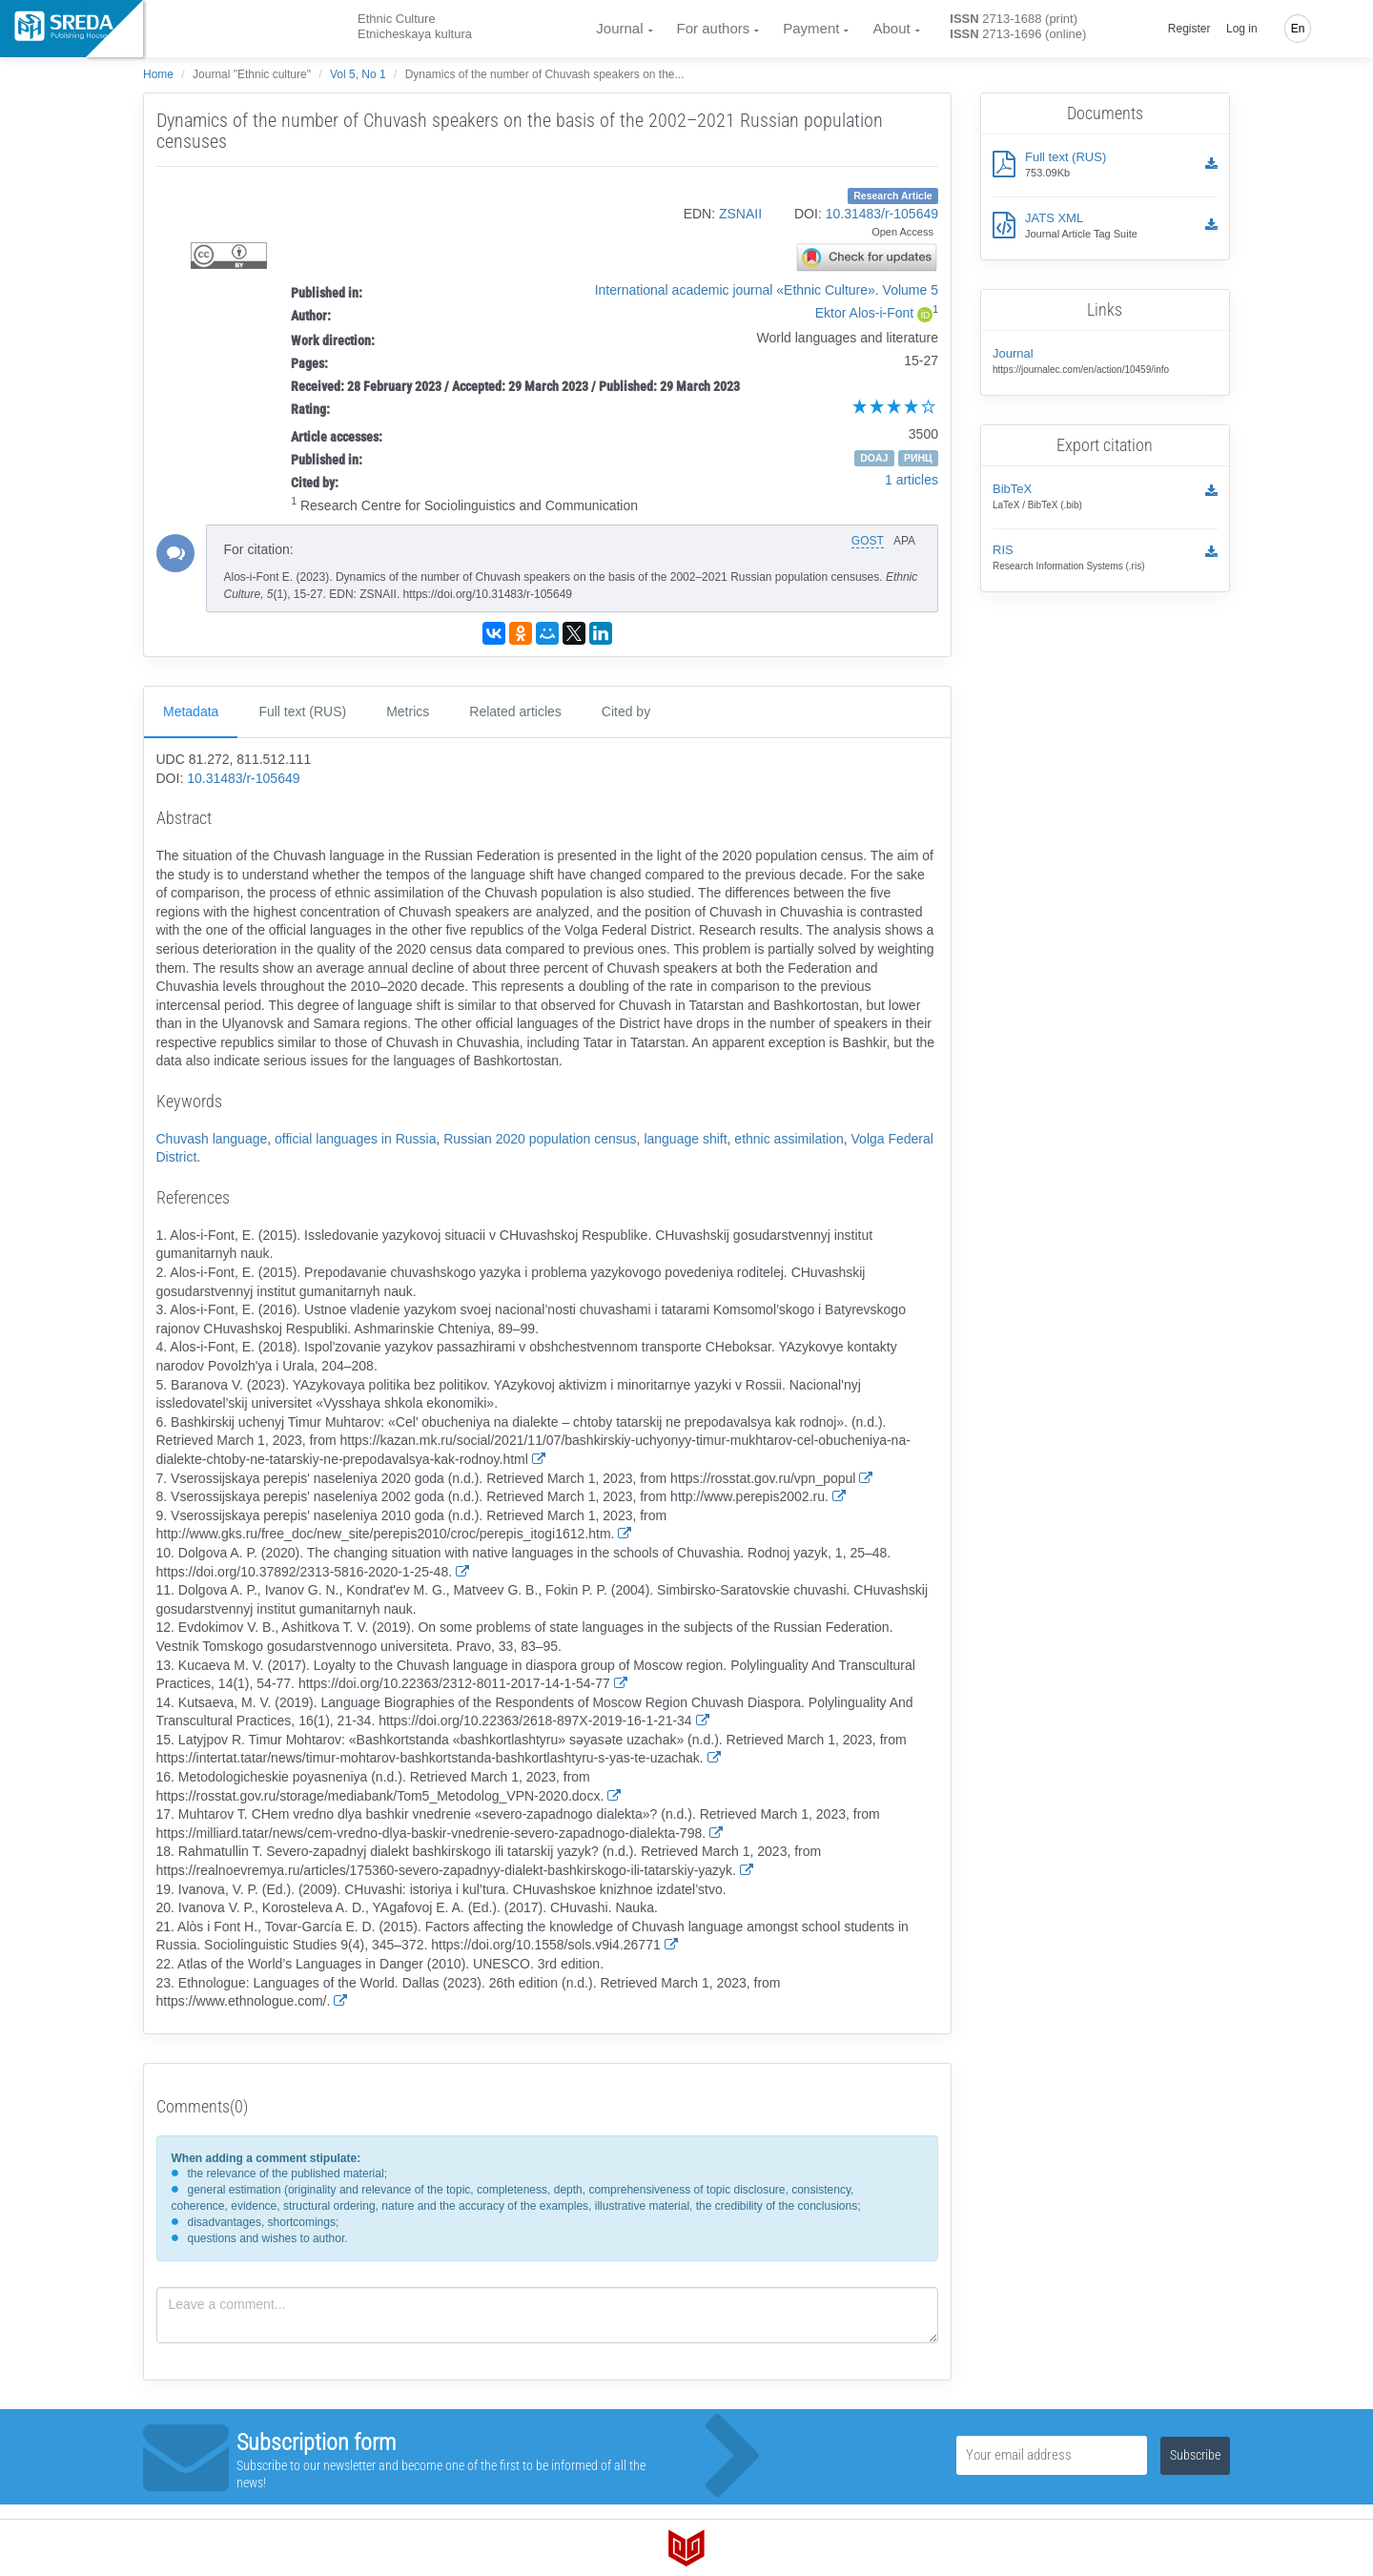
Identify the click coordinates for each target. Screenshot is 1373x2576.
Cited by (626, 711)
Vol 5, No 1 (358, 74)
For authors (713, 28)
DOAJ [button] (874, 458)
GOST (867, 540)
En (1298, 28)
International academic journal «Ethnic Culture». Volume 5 (766, 290)
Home (158, 74)
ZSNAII (740, 213)
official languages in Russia (355, 1138)
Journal (619, 28)
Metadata (190, 711)
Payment (811, 28)
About (891, 28)
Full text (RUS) (302, 711)
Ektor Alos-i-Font (864, 312)
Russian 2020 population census (539, 1138)
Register (1189, 28)
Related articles (515, 711)
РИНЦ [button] (918, 458)
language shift (685, 1138)
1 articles (911, 479)
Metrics (407, 711)
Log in (1242, 28)
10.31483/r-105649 (882, 213)
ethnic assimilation (788, 1138)
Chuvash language (212, 1138)
